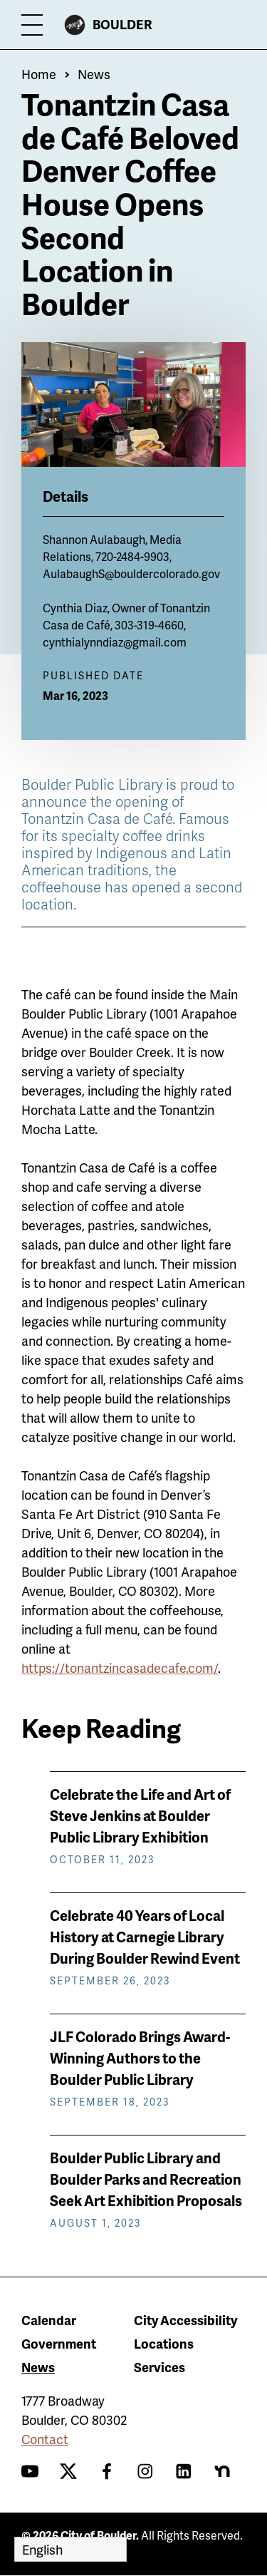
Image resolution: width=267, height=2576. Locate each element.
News (94, 74)
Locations (164, 2343)
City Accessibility (185, 2320)
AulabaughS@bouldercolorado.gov (131, 573)
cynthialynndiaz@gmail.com (115, 642)
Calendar (48, 2320)
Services (159, 2367)
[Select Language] (70, 2549)
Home (38, 74)
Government (58, 2343)
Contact (44, 2439)
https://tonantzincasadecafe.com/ (119, 1667)
